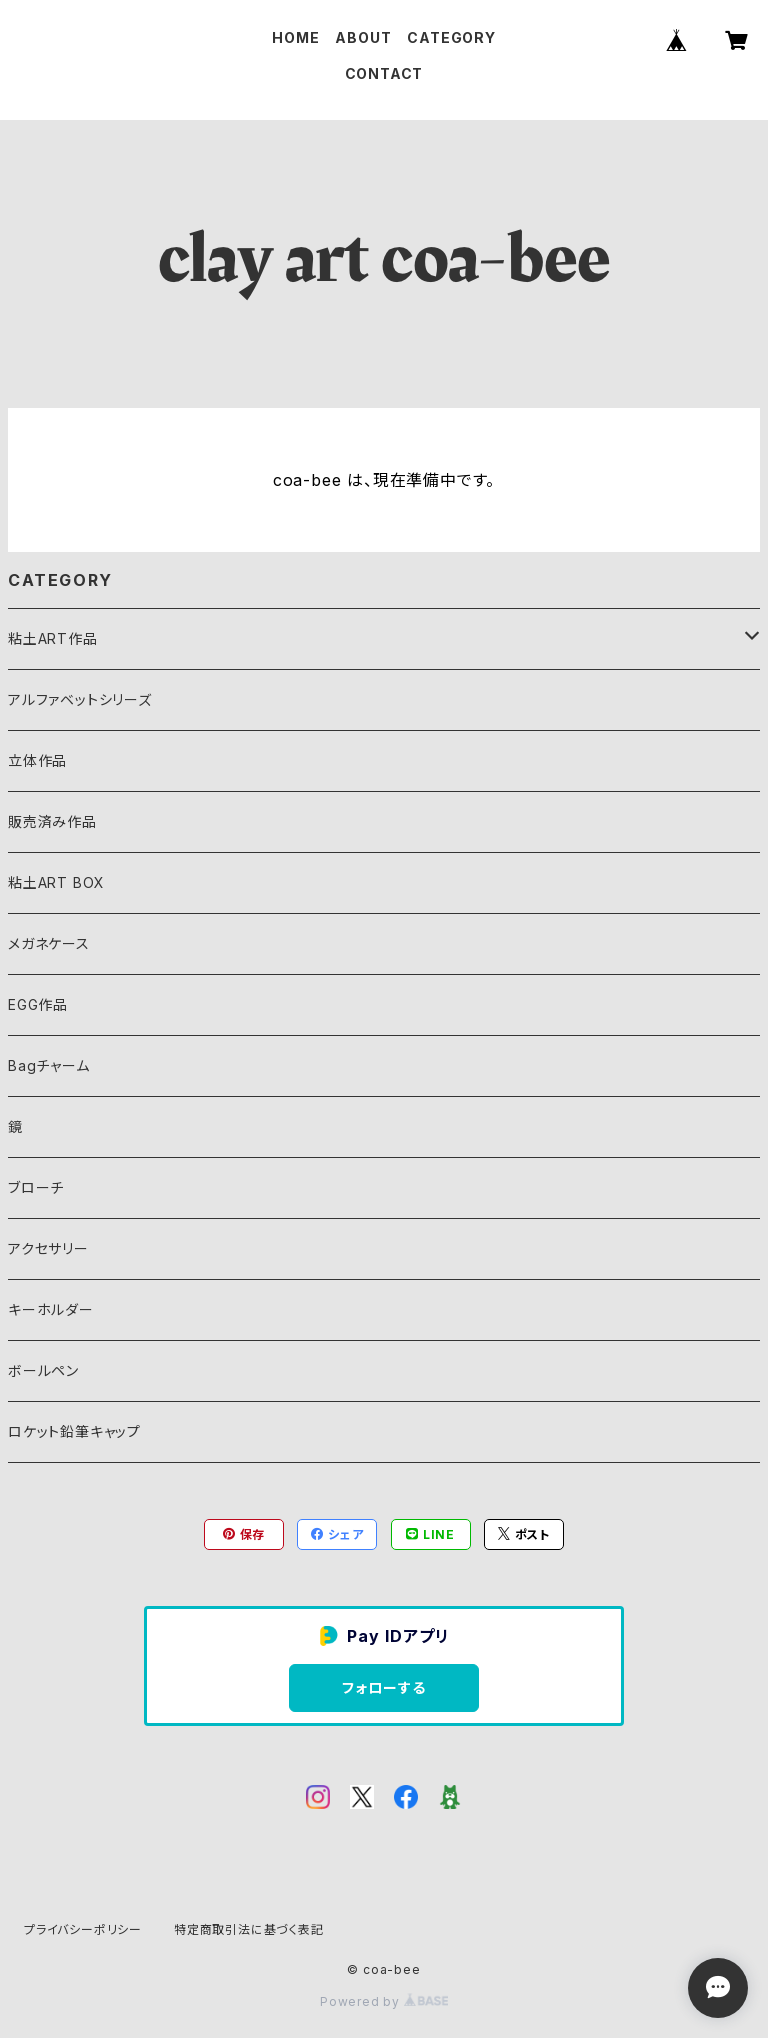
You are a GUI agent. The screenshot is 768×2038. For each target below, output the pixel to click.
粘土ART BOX (56, 882)
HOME (295, 37)
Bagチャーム (49, 1065)
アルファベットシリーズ (80, 699)
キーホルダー (51, 1309)
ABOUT (363, 37)
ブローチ (36, 1187)
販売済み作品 (52, 821)
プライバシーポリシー (83, 1929)
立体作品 (37, 760)
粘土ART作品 (53, 638)
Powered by (384, 2001)
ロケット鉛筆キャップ (74, 1431)
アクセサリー (48, 1248)
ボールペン (43, 1370)
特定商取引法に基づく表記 (249, 1929)
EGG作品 (38, 1004)
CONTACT (384, 73)
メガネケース (49, 943)
